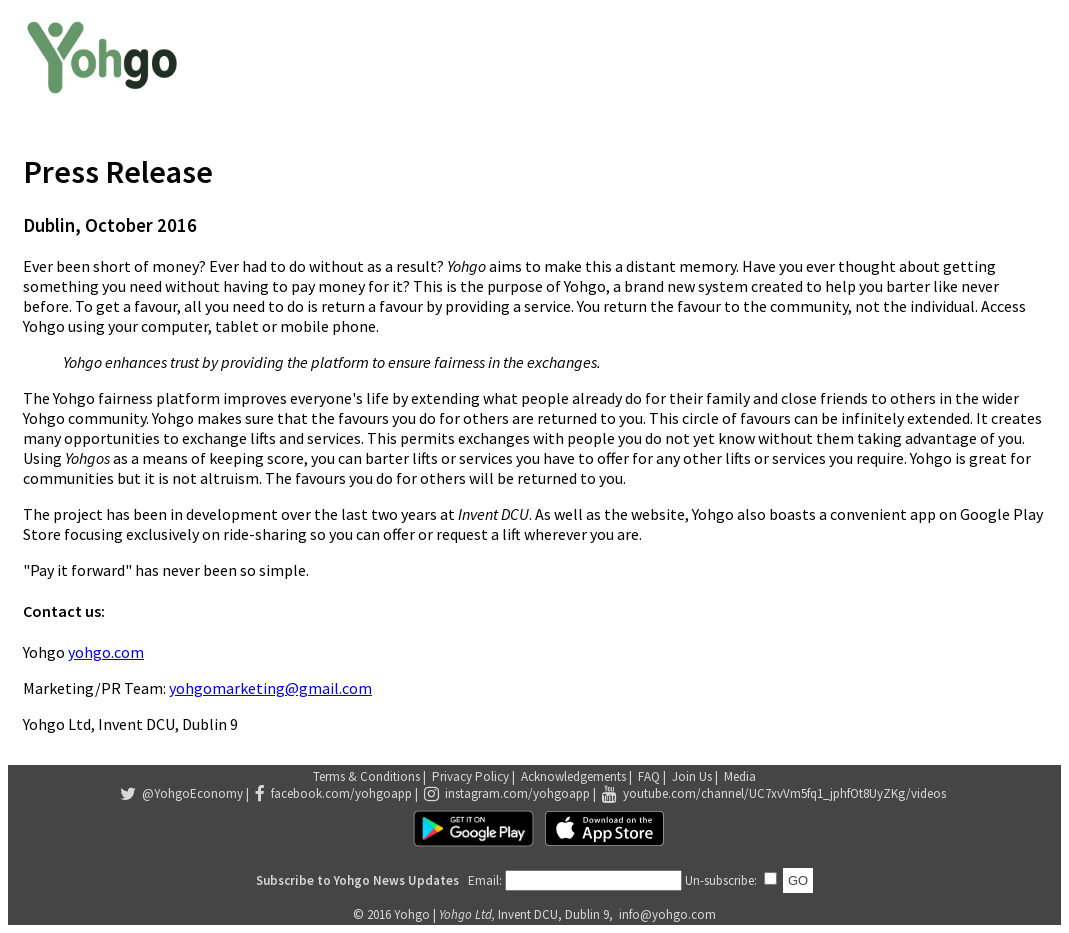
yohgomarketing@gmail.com (270, 688)
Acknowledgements (573, 776)
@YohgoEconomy (192, 793)
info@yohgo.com (667, 914)
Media (740, 776)
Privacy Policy (470, 776)
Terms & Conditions (366, 776)
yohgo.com (106, 652)
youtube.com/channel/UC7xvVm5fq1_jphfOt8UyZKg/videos (784, 793)
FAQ (649, 776)
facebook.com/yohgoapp (341, 793)
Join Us (692, 776)
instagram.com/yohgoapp (517, 793)
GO (798, 880)
